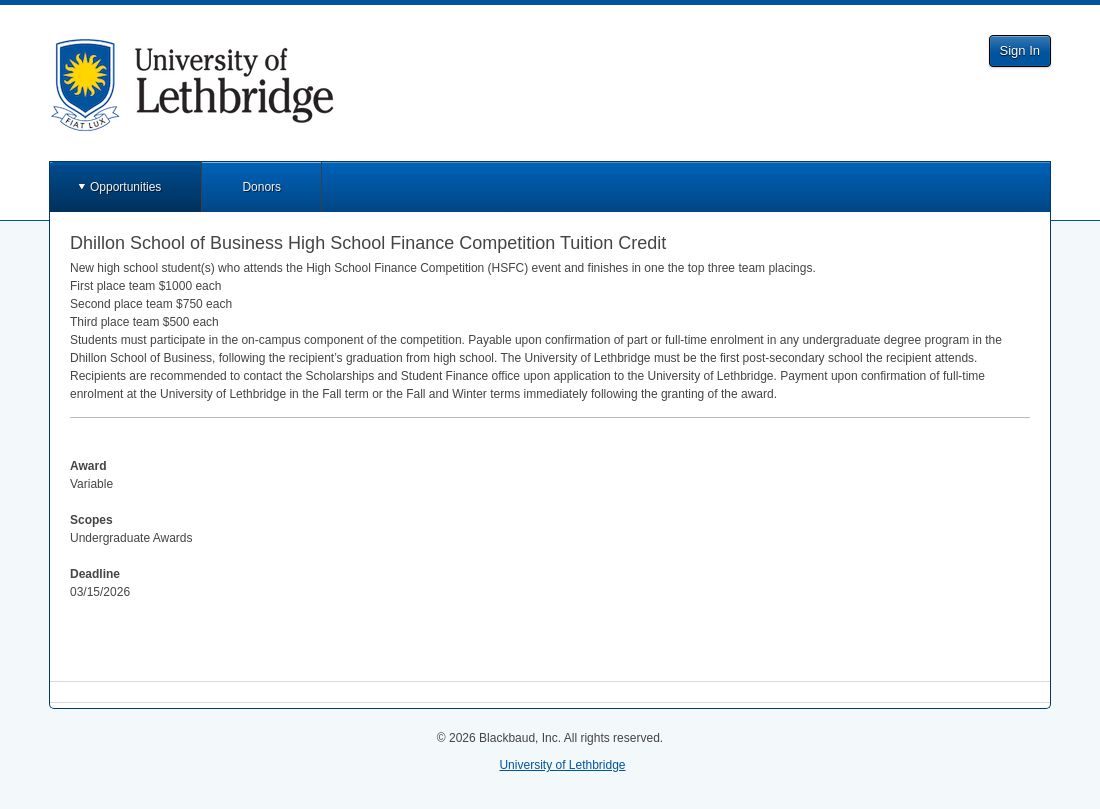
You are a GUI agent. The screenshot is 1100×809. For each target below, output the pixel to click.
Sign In (1020, 50)
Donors (261, 187)
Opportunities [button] (125, 187)
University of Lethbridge (562, 765)
